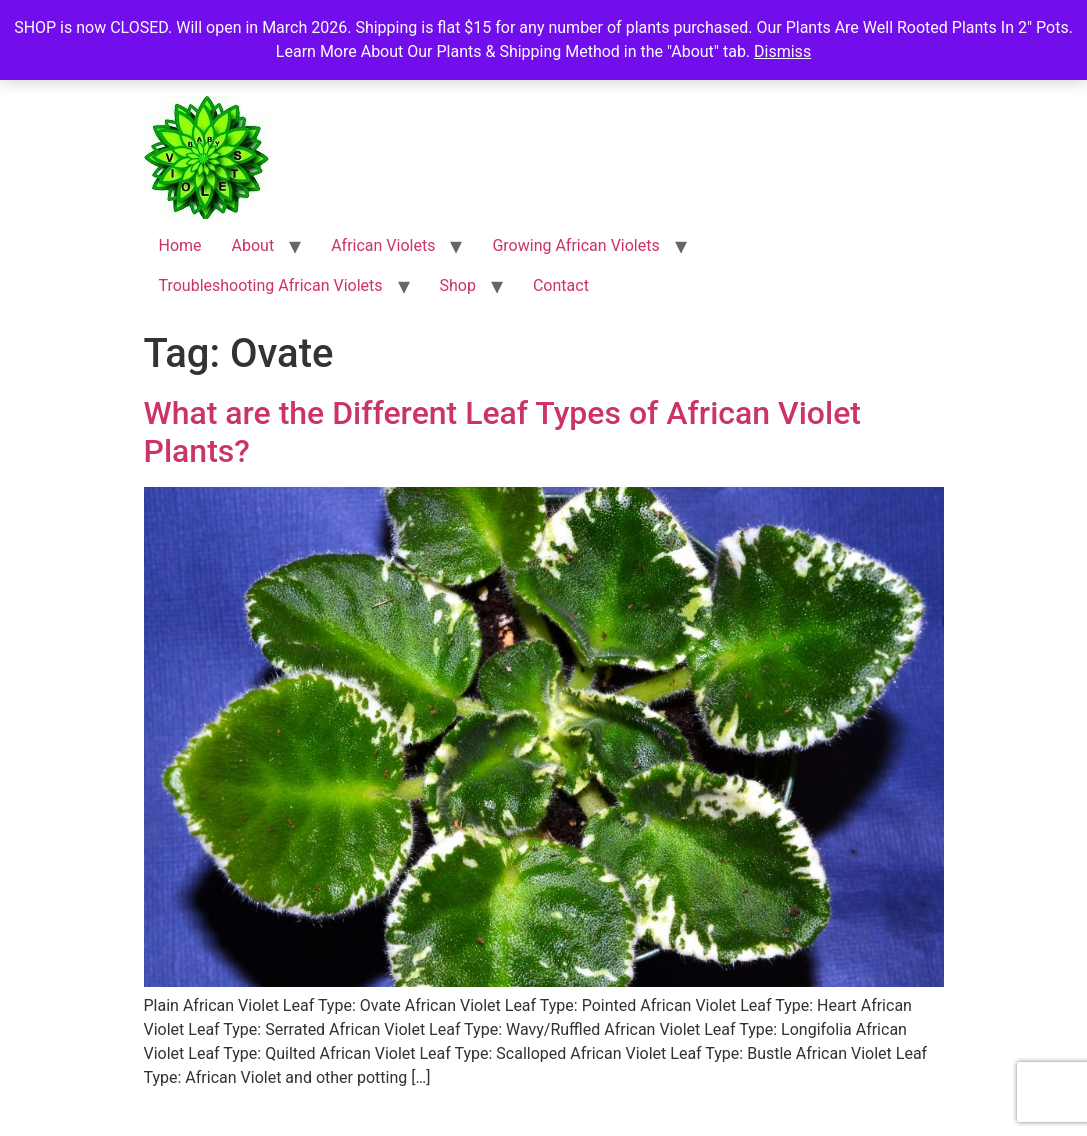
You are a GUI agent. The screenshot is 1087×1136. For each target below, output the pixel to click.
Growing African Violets (575, 245)
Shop (458, 285)
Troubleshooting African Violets (271, 285)
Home (180, 245)
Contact (561, 285)
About (253, 245)
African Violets (383, 245)
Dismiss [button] (782, 51)
